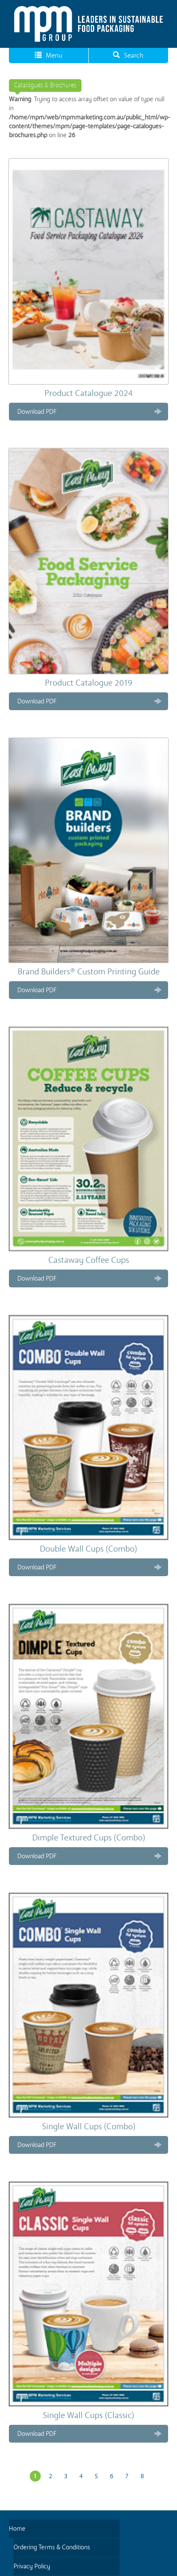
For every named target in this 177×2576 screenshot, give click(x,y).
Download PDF (36, 411)
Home (17, 2528)
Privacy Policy (32, 2566)
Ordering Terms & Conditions (52, 2547)
